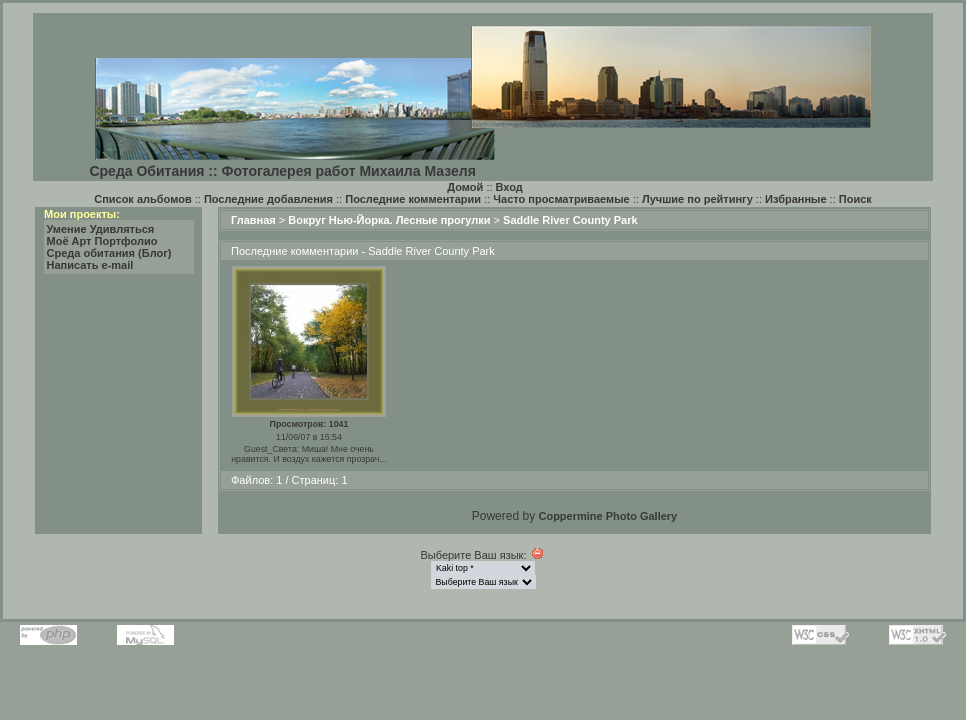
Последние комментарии (413, 199)
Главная (253, 220)
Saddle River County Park (570, 220)
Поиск (855, 199)
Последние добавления (268, 199)
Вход (509, 187)
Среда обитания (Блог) (109, 253)
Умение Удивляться (101, 229)
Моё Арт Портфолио (102, 241)
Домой (465, 187)
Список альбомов (142, 199)
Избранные (796, 199)
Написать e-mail (90, 265)
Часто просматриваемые (561, 199)
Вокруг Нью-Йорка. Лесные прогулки (389, 220)
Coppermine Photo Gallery (607, 516)
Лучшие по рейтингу (697, 199)
